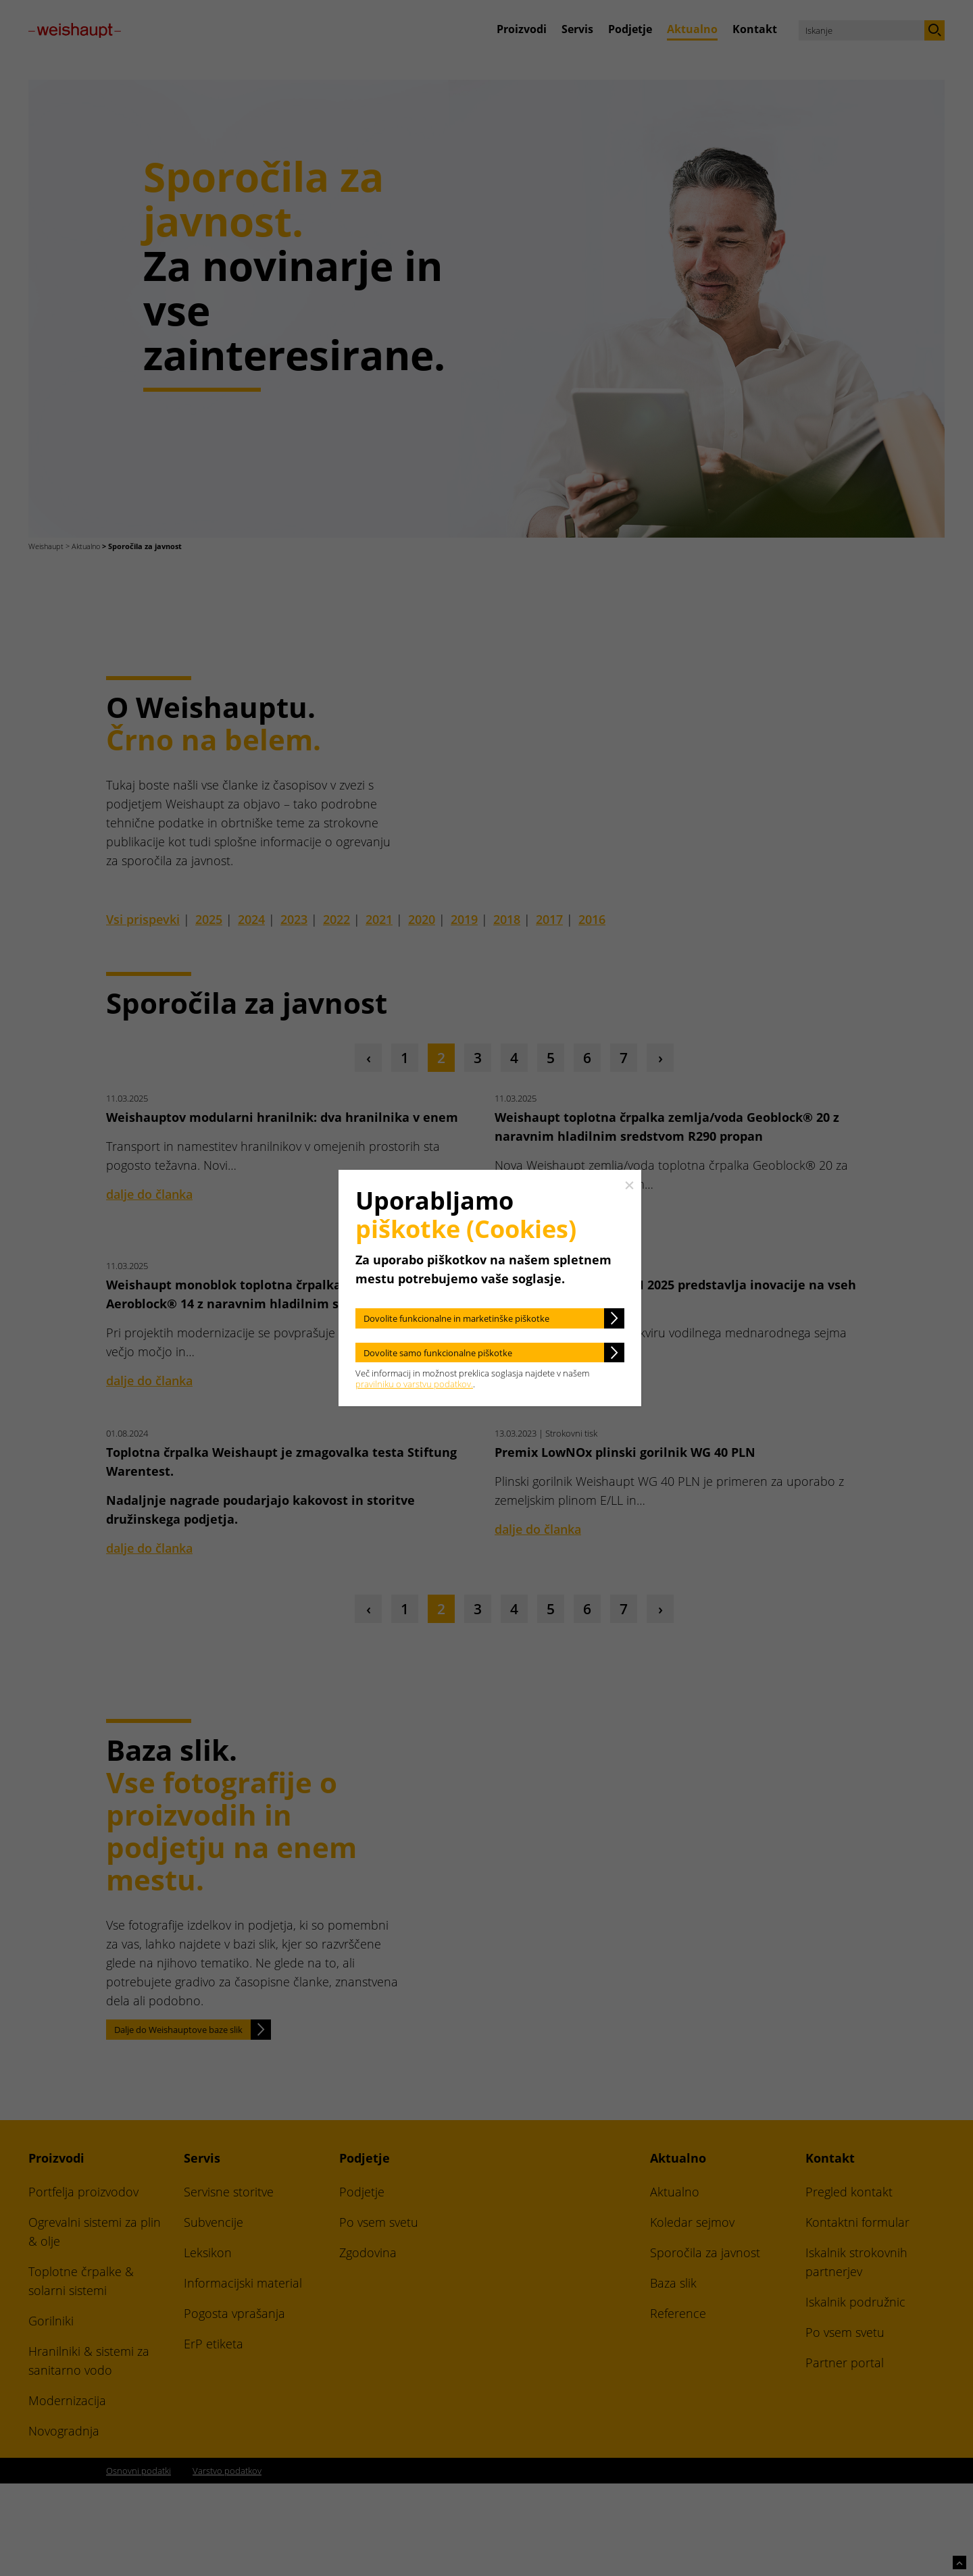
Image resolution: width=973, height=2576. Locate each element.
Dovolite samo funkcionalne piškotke (438, 1353)
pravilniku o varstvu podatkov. (414, 1384)
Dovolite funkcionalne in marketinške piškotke (456, 1318)
